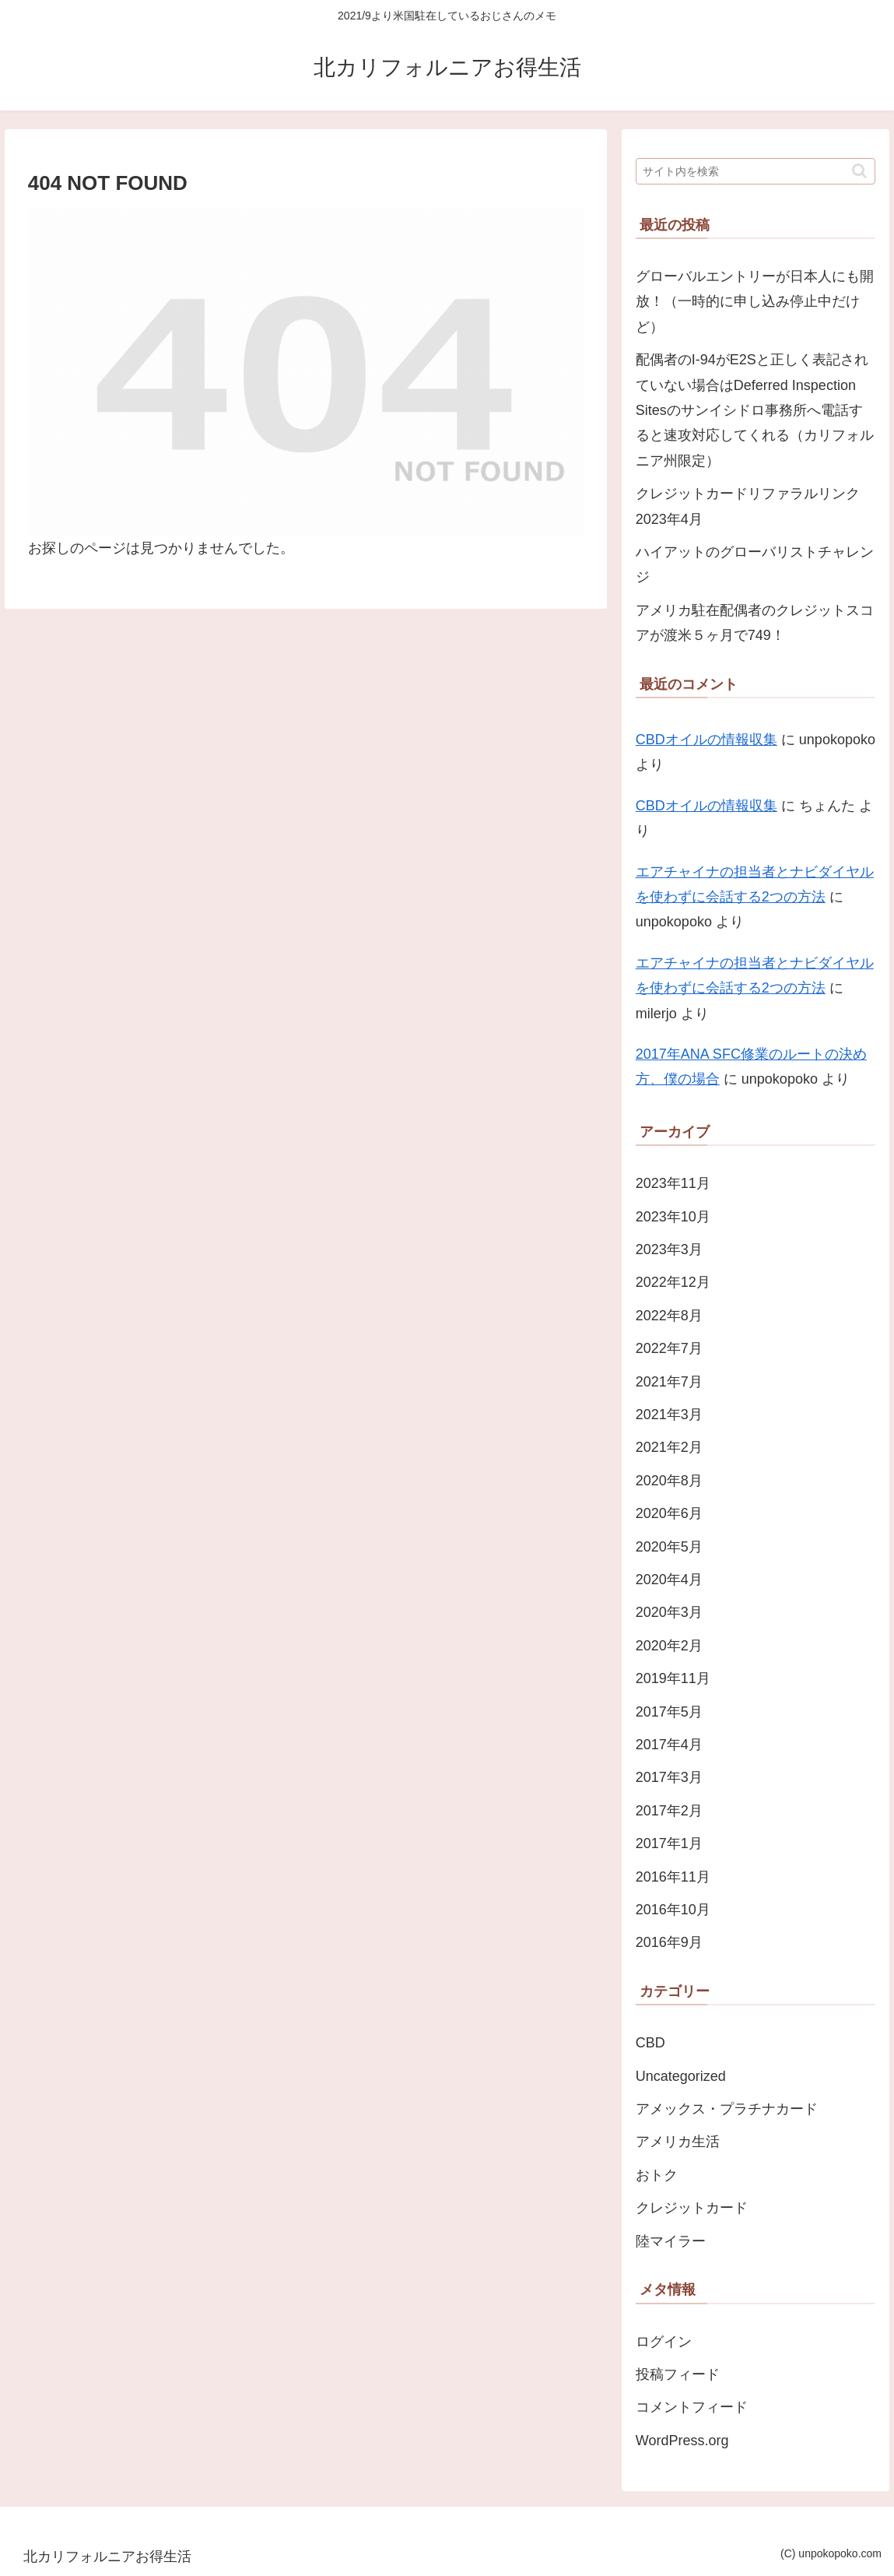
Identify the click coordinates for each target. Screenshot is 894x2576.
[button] (859, 171)
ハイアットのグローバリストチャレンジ (755, 564)
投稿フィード (678, 2374)
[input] (755, 171)
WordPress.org (682, 2440)
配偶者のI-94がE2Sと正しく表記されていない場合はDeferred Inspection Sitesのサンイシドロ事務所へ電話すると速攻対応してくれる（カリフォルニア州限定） (755, 410)
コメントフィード (692, 2407)
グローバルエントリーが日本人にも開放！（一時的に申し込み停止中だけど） (755, 302)
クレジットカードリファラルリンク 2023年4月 (748, 506)
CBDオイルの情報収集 (706, 739)
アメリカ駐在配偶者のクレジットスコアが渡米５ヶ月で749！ (755, 623)
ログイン (664, 2341)
